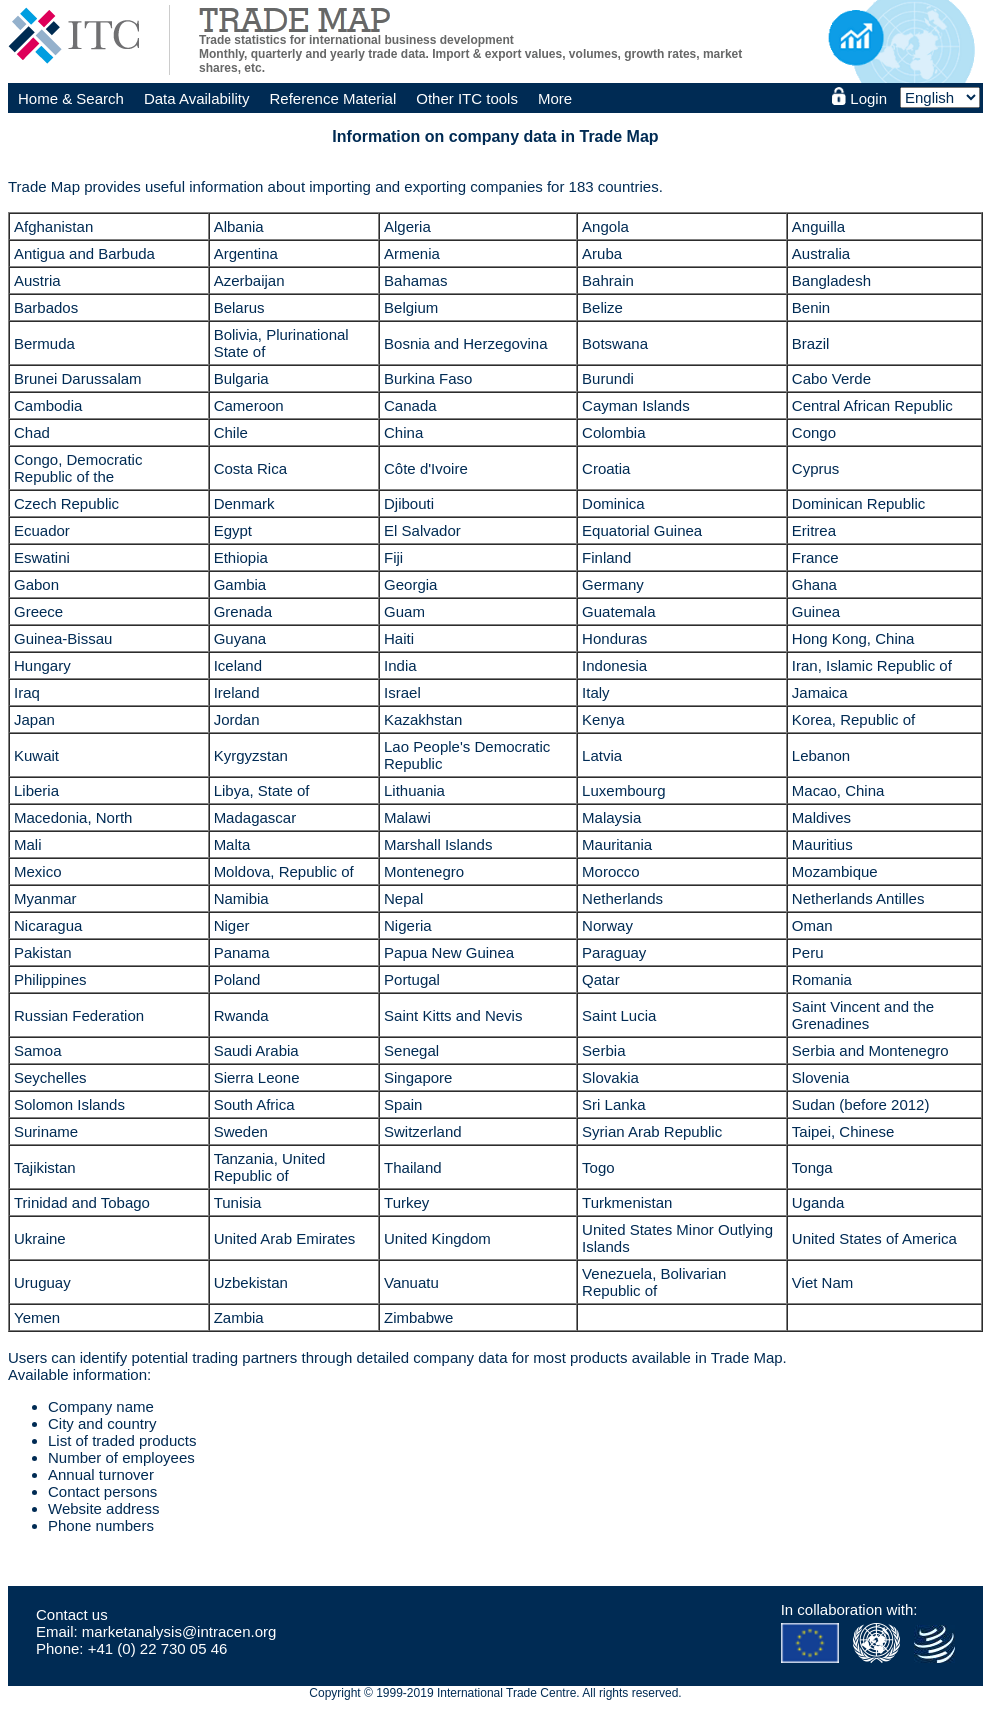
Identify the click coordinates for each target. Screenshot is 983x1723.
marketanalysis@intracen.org (179, 1631)
